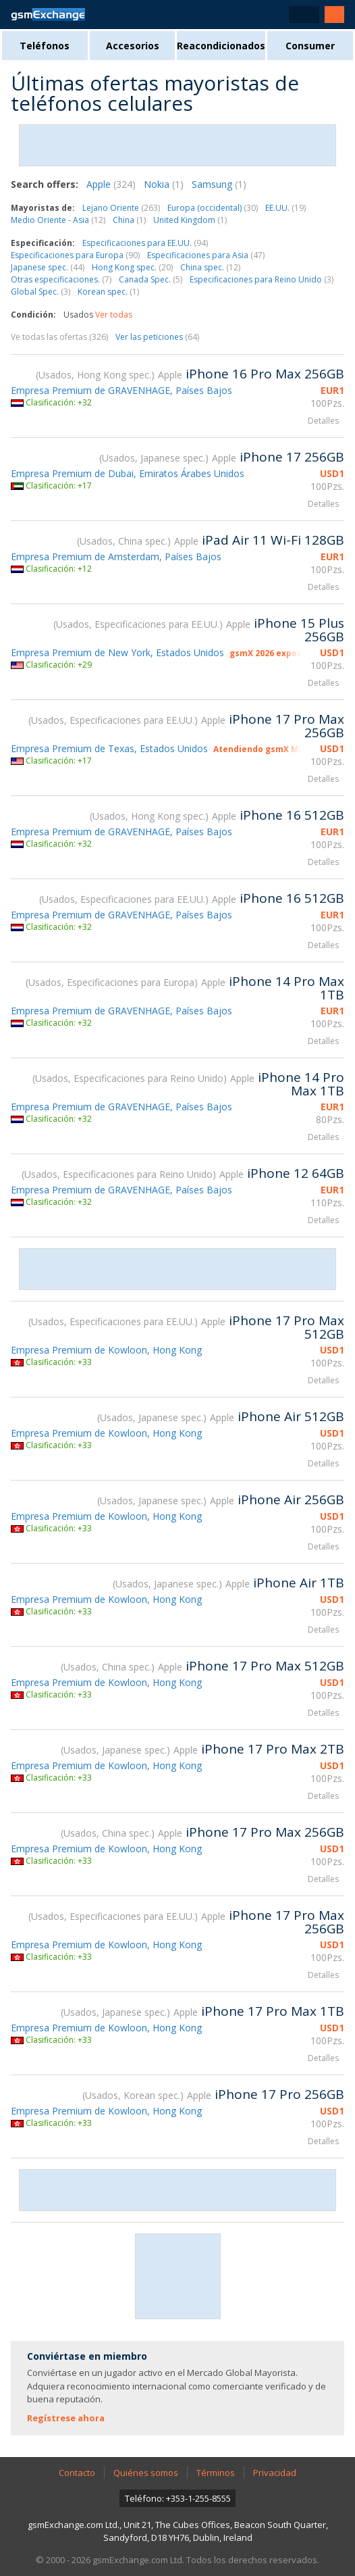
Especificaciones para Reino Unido (261, 279)
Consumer (310, 45)
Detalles (323, 420)
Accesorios (132, 45)
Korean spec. (108, 291)
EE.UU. (285, 208)
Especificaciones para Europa (75, 255)
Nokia (164, 184)
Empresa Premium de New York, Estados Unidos (117, 652)
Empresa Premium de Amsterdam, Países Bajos (116, 556)
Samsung (219, 184)
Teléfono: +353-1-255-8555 (178, 2498)
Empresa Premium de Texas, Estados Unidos (109, 748)
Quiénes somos (145, 2473)
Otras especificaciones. (61, 279)
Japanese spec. (47, 267)
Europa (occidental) (212, 208)
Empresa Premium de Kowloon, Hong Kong (106, 1349)
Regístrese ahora (66, 2418)
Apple (111, 184)
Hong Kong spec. (132, 267)
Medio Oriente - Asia (58, 220)
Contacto (77, 2473)
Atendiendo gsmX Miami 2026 (275, 749)
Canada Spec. (150, 279)
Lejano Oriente (121, 208)
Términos (215, 2473)
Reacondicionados (221, 45)
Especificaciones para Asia (206, 255)
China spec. (210, 267)
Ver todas (113, 314)
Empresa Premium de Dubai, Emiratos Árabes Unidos (127, 473)
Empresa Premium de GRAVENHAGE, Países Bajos (121, 390)
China (129, 220)
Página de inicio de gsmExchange (48, 14)
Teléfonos (45, 45)
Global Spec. (40, 291)
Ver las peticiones (157, 337)
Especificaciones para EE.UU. (145, 243)
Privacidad (274, 2473)
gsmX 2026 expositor (273, 653)
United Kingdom (190, 220)
